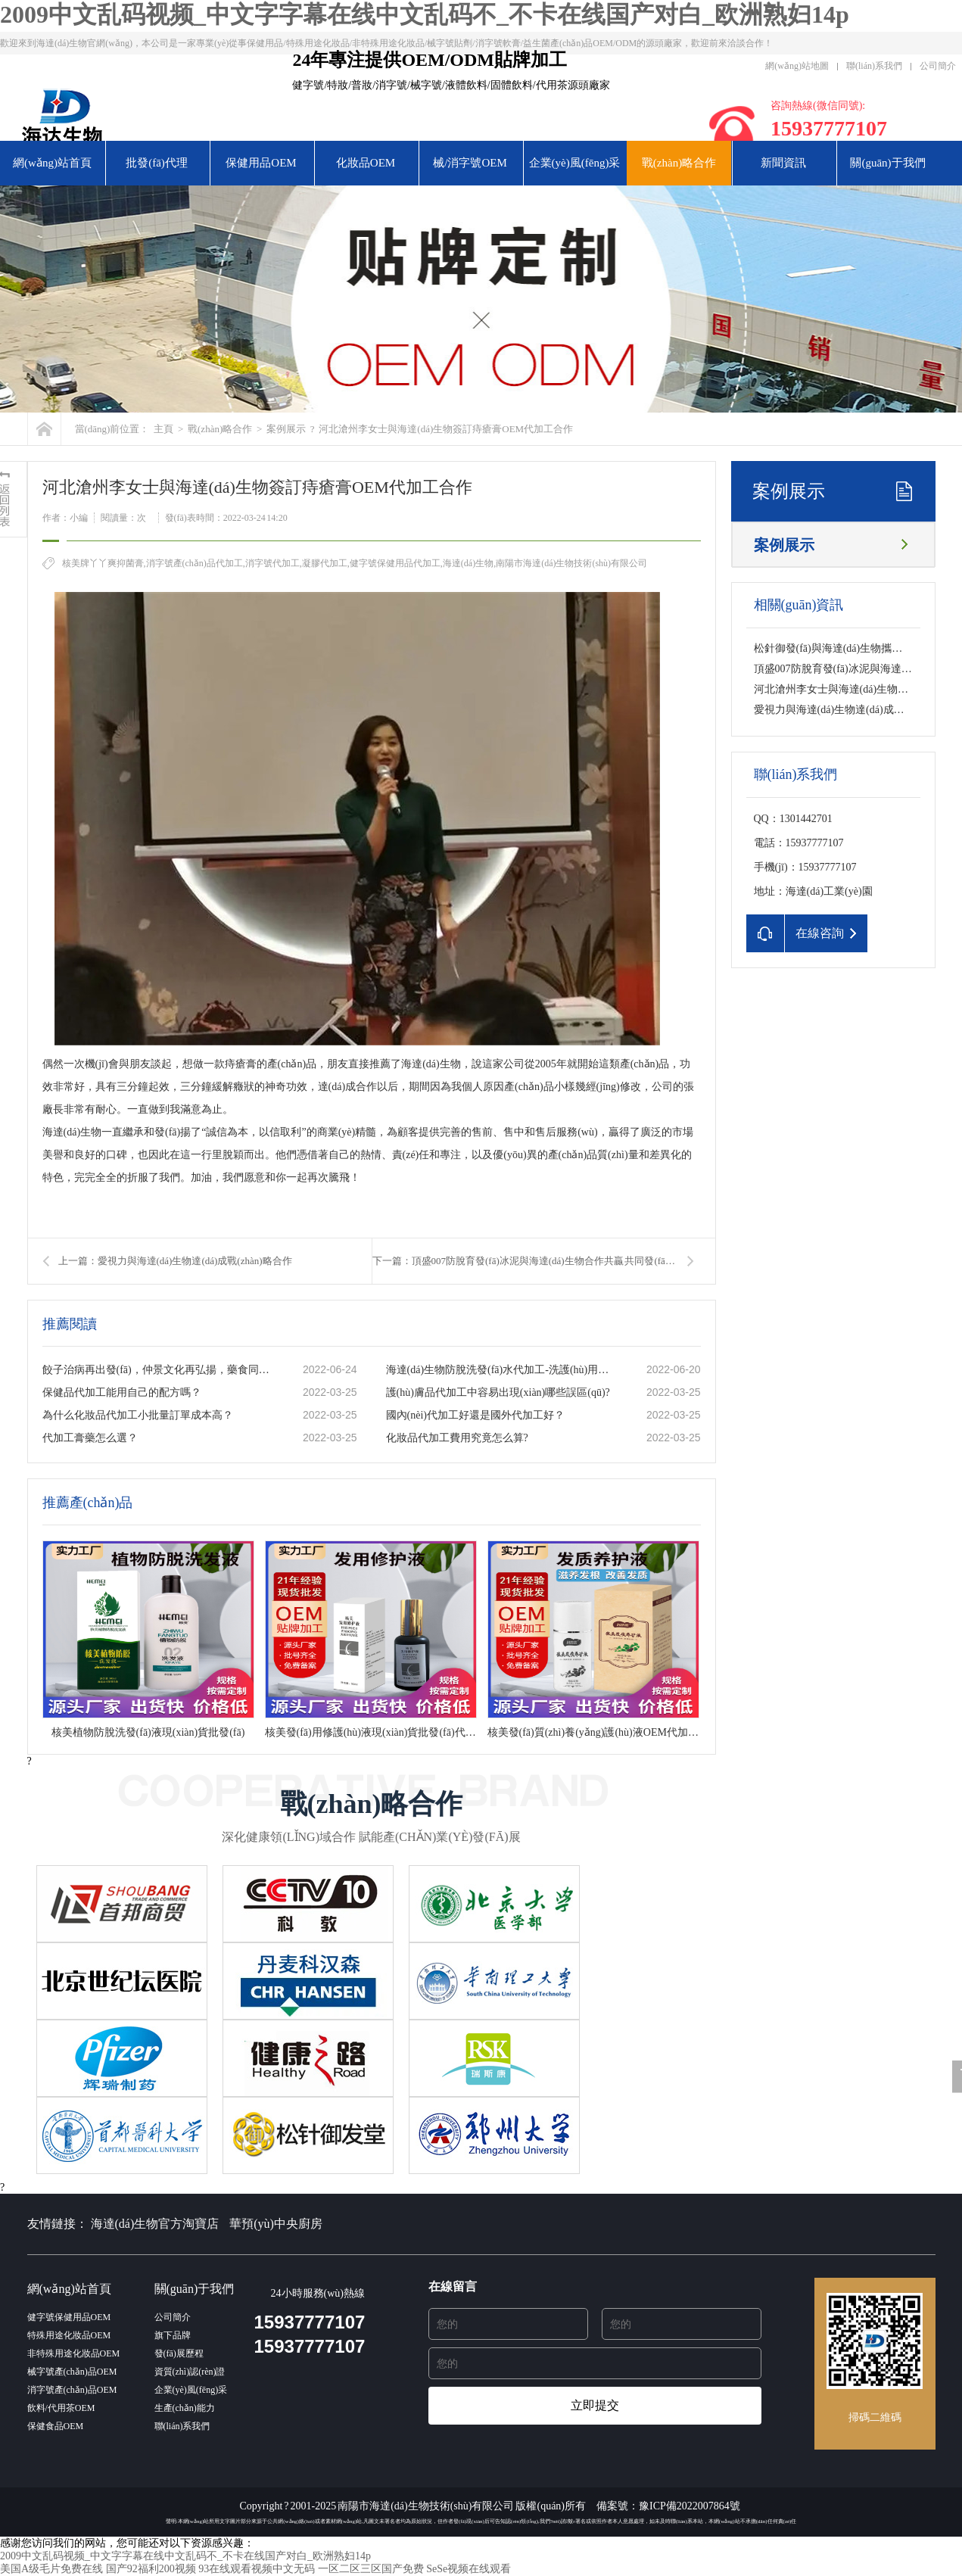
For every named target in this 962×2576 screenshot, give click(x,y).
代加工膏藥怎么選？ (90, 1438)
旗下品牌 (172, 2335)
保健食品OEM (55, 2426)
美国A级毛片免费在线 (51, 2568)
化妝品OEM (365, 163)
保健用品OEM (261, 163)
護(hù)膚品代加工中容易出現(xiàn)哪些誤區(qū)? (498, 1392)
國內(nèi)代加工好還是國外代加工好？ (475, 1415)
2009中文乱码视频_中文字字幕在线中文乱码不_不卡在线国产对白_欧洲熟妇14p (424, 14)
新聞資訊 (783, 163)
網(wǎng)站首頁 (52, 163)
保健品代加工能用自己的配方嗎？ (121, 1392)
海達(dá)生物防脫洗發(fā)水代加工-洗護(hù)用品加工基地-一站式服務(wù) (500, 1369)
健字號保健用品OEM (69, 2317)
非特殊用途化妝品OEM (73, 2353)
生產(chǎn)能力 (184, 2408)
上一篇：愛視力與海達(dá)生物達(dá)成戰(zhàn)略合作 (175, 1260)
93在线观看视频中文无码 (256, 2568)
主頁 (163, 429)
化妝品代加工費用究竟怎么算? (457, 1438)
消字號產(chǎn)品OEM (72, 2389)
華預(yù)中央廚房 (275, 2223)
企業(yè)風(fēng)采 (575, 163)
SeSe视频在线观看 (468, 2568)
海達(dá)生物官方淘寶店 (155, 2223)
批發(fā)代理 (157, 163)
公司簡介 (938, 66)
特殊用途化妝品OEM (69, 2335)
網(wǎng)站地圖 (797, 66)
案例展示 (286, 429)
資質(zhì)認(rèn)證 (190, 2371)
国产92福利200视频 (151, 2568)
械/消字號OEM (470, 163)
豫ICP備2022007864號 (689, 2506)
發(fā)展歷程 (179, 2353)
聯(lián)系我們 (874, 66)
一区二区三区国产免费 (371, 2568)
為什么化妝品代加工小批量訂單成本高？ (137, 1415)
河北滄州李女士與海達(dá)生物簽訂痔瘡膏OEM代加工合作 (446, 429)
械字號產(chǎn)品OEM (72, 2371)
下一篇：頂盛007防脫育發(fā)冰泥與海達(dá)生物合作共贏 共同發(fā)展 (525, 1260)
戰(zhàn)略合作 (679, 163)
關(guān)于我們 (887, 163)
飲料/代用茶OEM (61, 2408)
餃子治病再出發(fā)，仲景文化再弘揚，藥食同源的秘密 (156, 1369)
